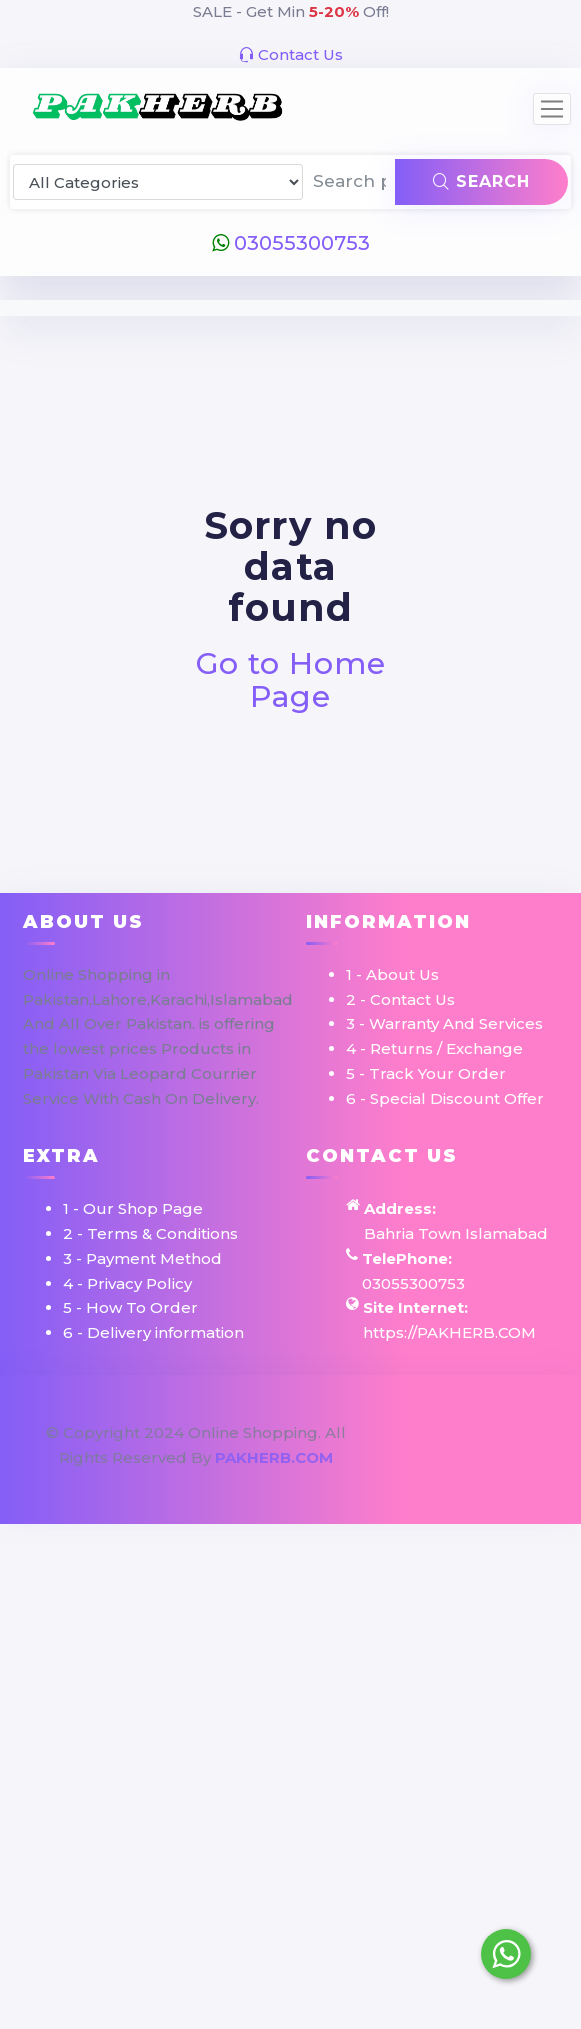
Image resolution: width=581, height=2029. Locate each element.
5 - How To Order (130, 1307)
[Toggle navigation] (552, 109)
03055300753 (291, 243)
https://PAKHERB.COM (449, 1332)
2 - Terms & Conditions (150, 1233)
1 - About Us (392, 974)
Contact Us (291, 54)
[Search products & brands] (350, 182)
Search (481, 181)
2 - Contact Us (400, 999)
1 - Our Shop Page (133, 1208)
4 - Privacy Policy (127, 1283)
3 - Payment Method (142, 1258)
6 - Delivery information (153, 1332)
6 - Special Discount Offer (445, 1098)
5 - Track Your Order (426, 1073)
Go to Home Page (291, 680)
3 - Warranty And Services (444, 1023)
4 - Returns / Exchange (434, 1048)
